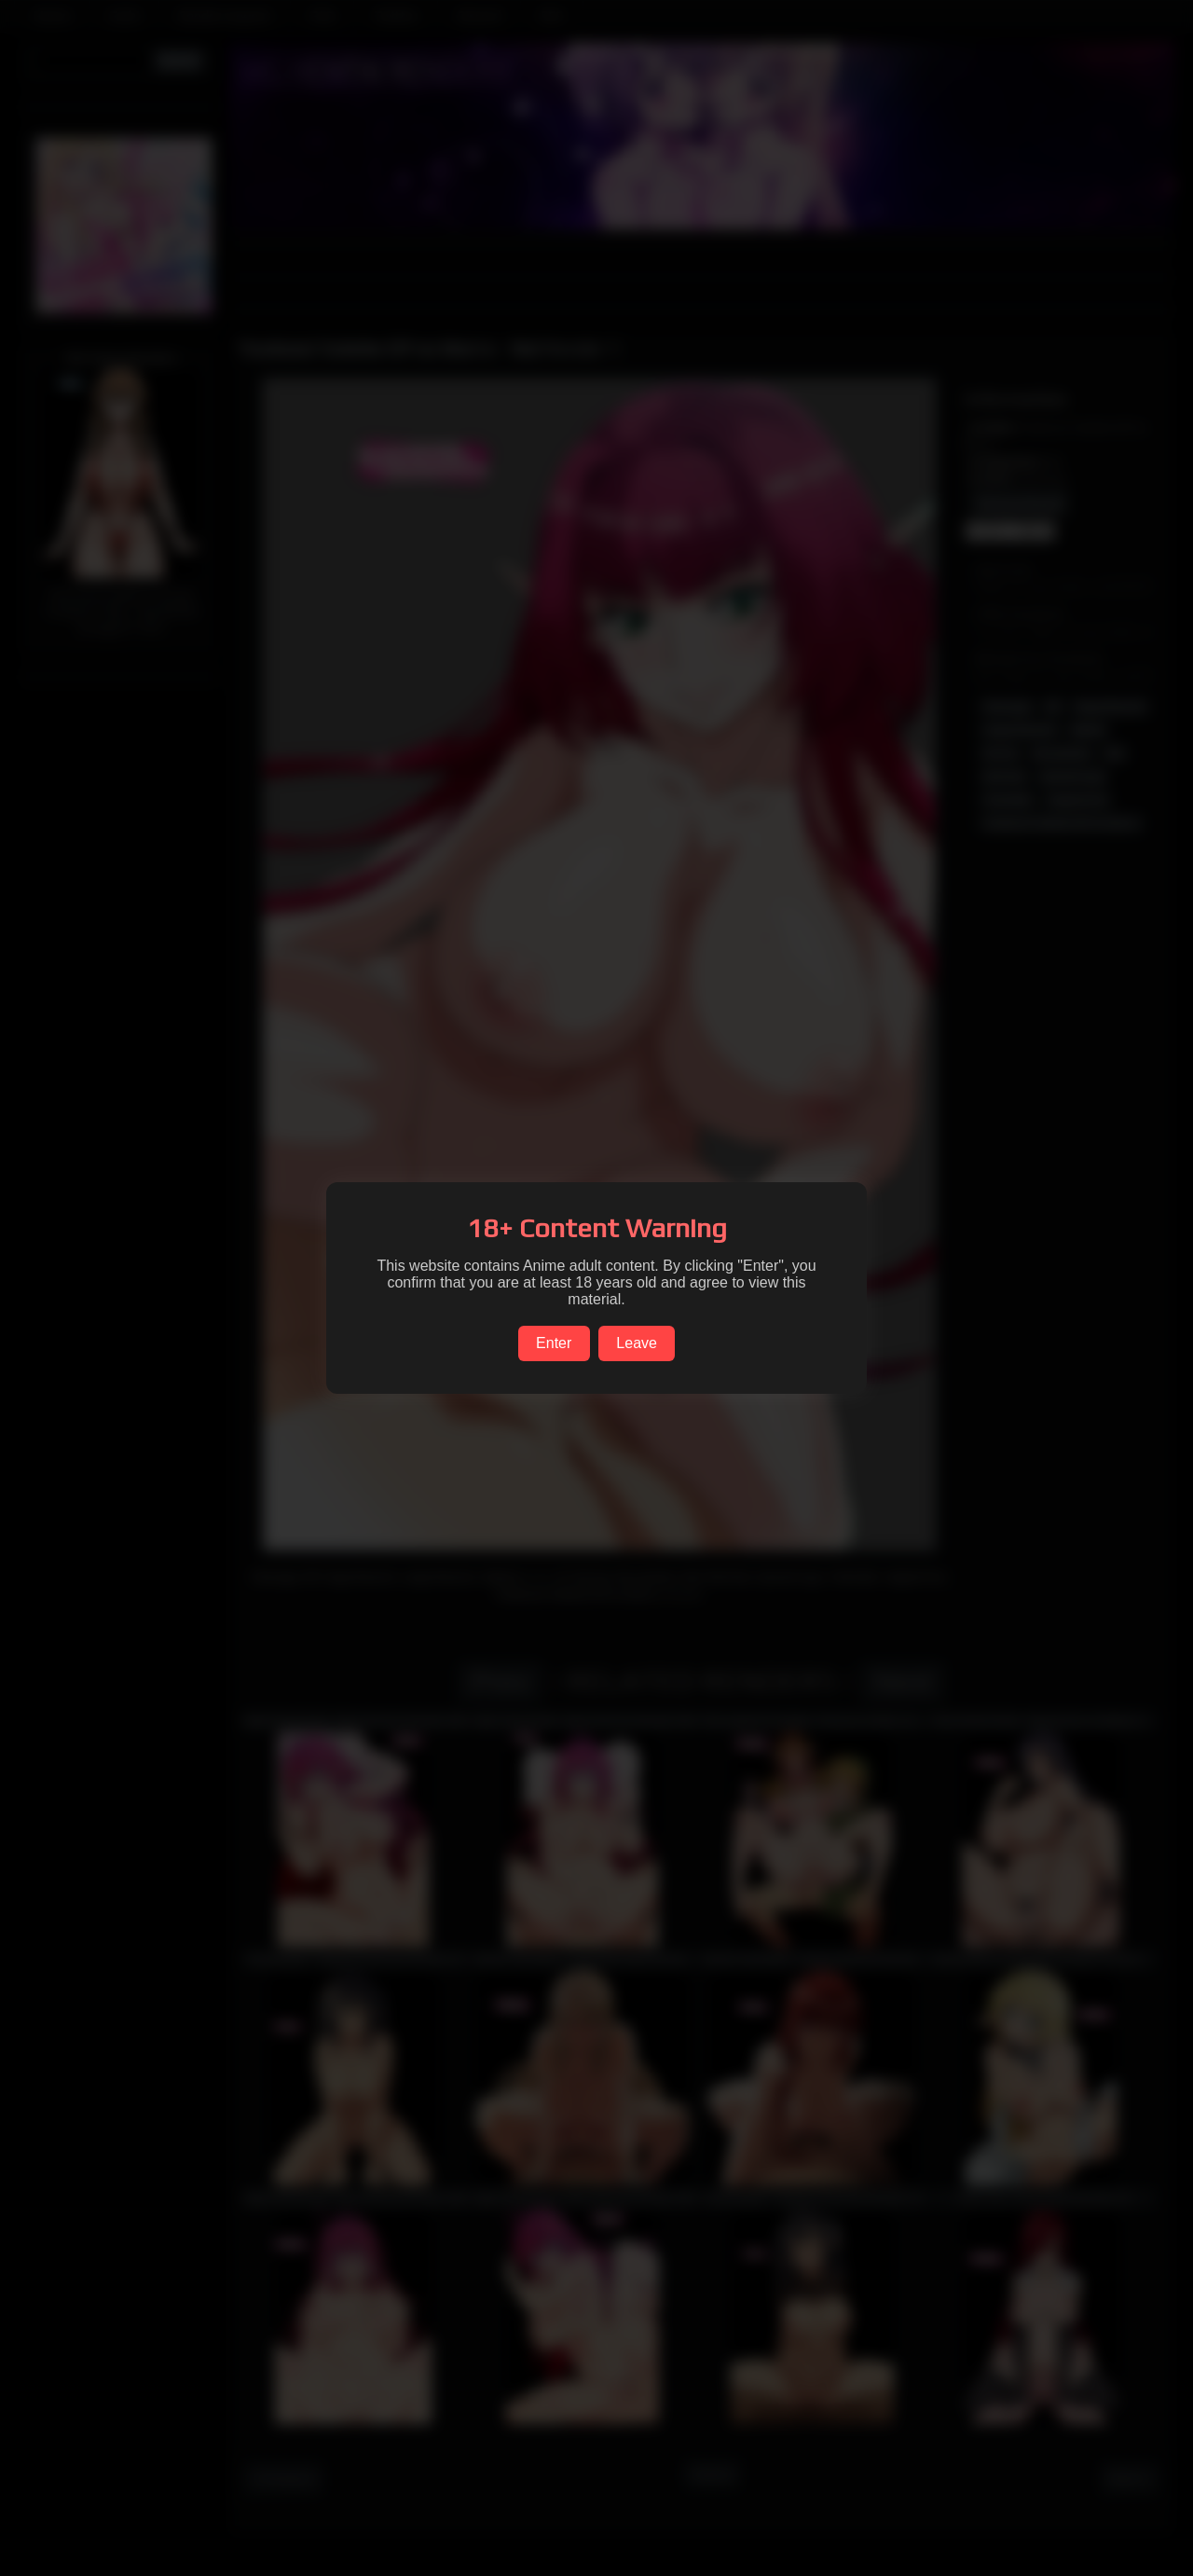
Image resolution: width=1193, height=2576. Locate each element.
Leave (636, 1343)
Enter (553, 1343)
